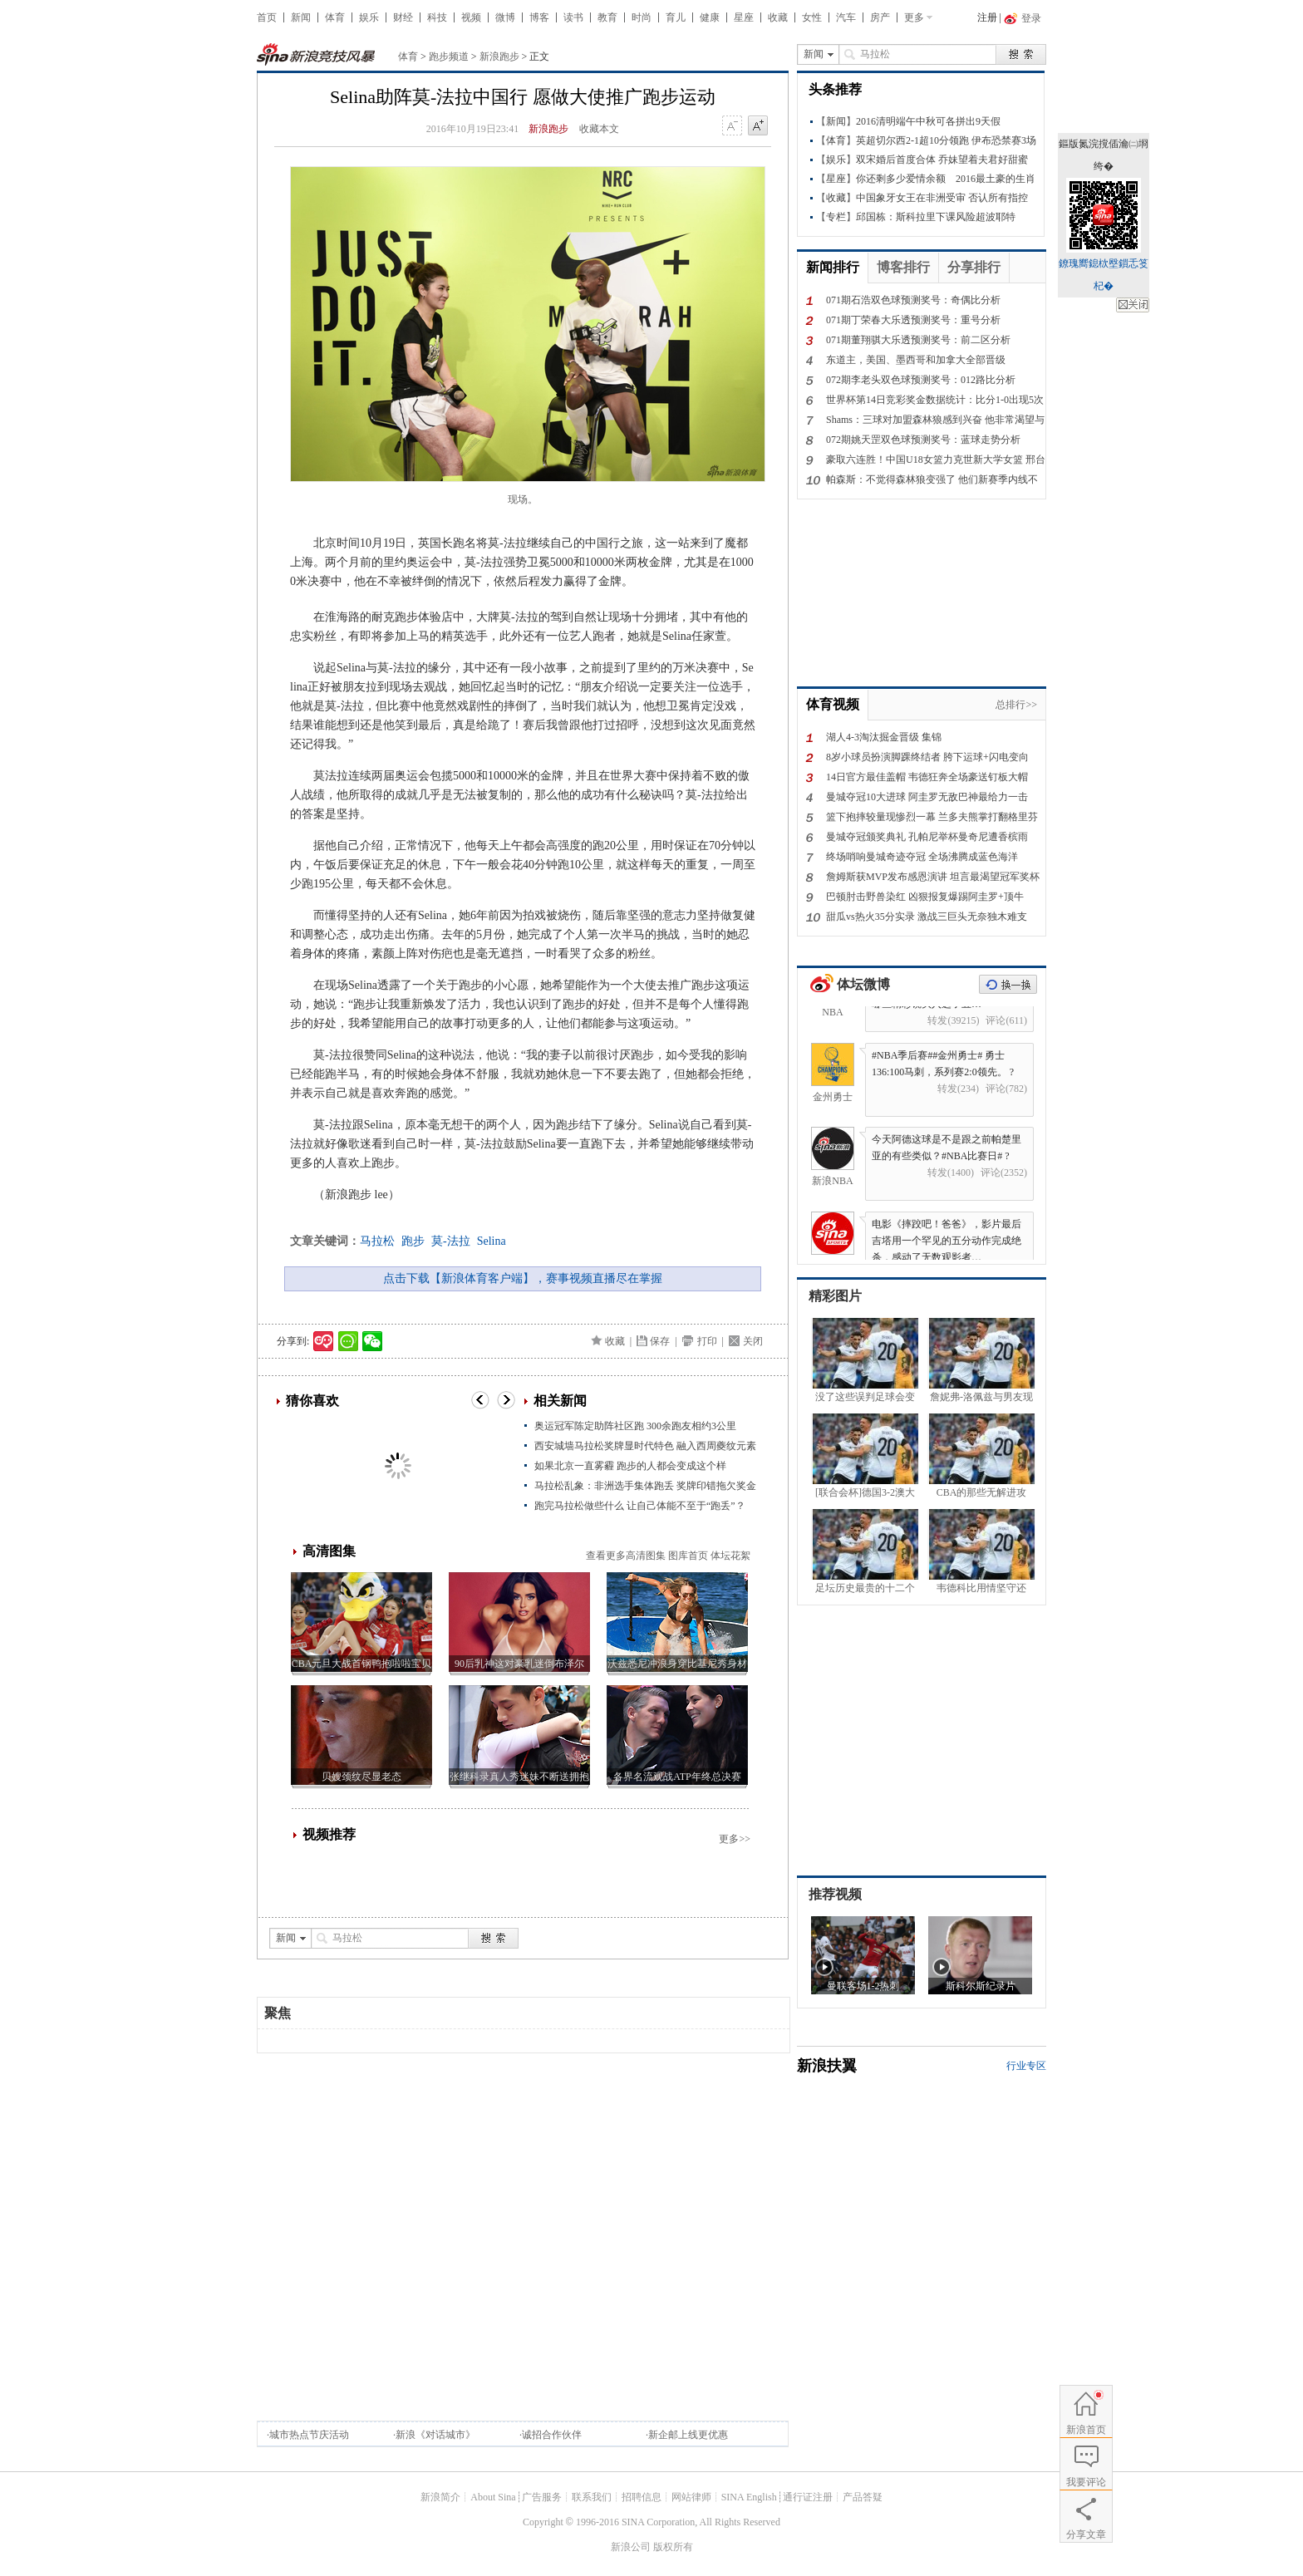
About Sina (492, 2497)
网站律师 (691, 2497)
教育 (607, 17)
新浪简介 (440, 2497)
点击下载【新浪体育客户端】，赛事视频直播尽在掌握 (522, 1278)
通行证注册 (808, 2497)
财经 (403, 17)
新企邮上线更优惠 (688, 2435)
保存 (660, 1341)
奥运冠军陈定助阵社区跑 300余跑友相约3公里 (635, 1426)
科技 (437, 17)
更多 (914, 17)
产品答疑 (863, 2497)
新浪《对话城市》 (435, 2435)
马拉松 (377, 1241)
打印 (707, 1341)
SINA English (749, 2497)
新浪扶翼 (827, 2065)
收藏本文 (599, 129)
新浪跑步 (499, 56)
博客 (539, 17)
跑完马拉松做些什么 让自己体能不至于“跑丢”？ (639, 1506)
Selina (491, 1241)
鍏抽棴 (1132, 304)
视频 (471, 17)
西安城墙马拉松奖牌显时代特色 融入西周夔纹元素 (645, 1446)
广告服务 (542, 2497)
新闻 (301, 17)
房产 (880, 17)
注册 (987, 17)
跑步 (413, 1241)
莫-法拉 (450, 1241)
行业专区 (1026, 2066)
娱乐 (369, 17)
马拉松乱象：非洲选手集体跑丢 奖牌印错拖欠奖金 (645, 1486)
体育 (335, 17)
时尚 (642, 17)
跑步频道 (449, 56)
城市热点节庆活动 (309, 2435)
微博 (505, 17)
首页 (267, 17)
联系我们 (592, 2497)
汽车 (846, 17)
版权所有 (673, 2547)
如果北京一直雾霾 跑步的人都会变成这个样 (630, 1466)
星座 (744, 17)
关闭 (753, 1341)
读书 (573, 17)
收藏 (778, 17)
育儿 (676, 17)
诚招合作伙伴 (552, 2435)
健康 (710, 17)
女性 (812, 17)
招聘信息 (641, 2497)
